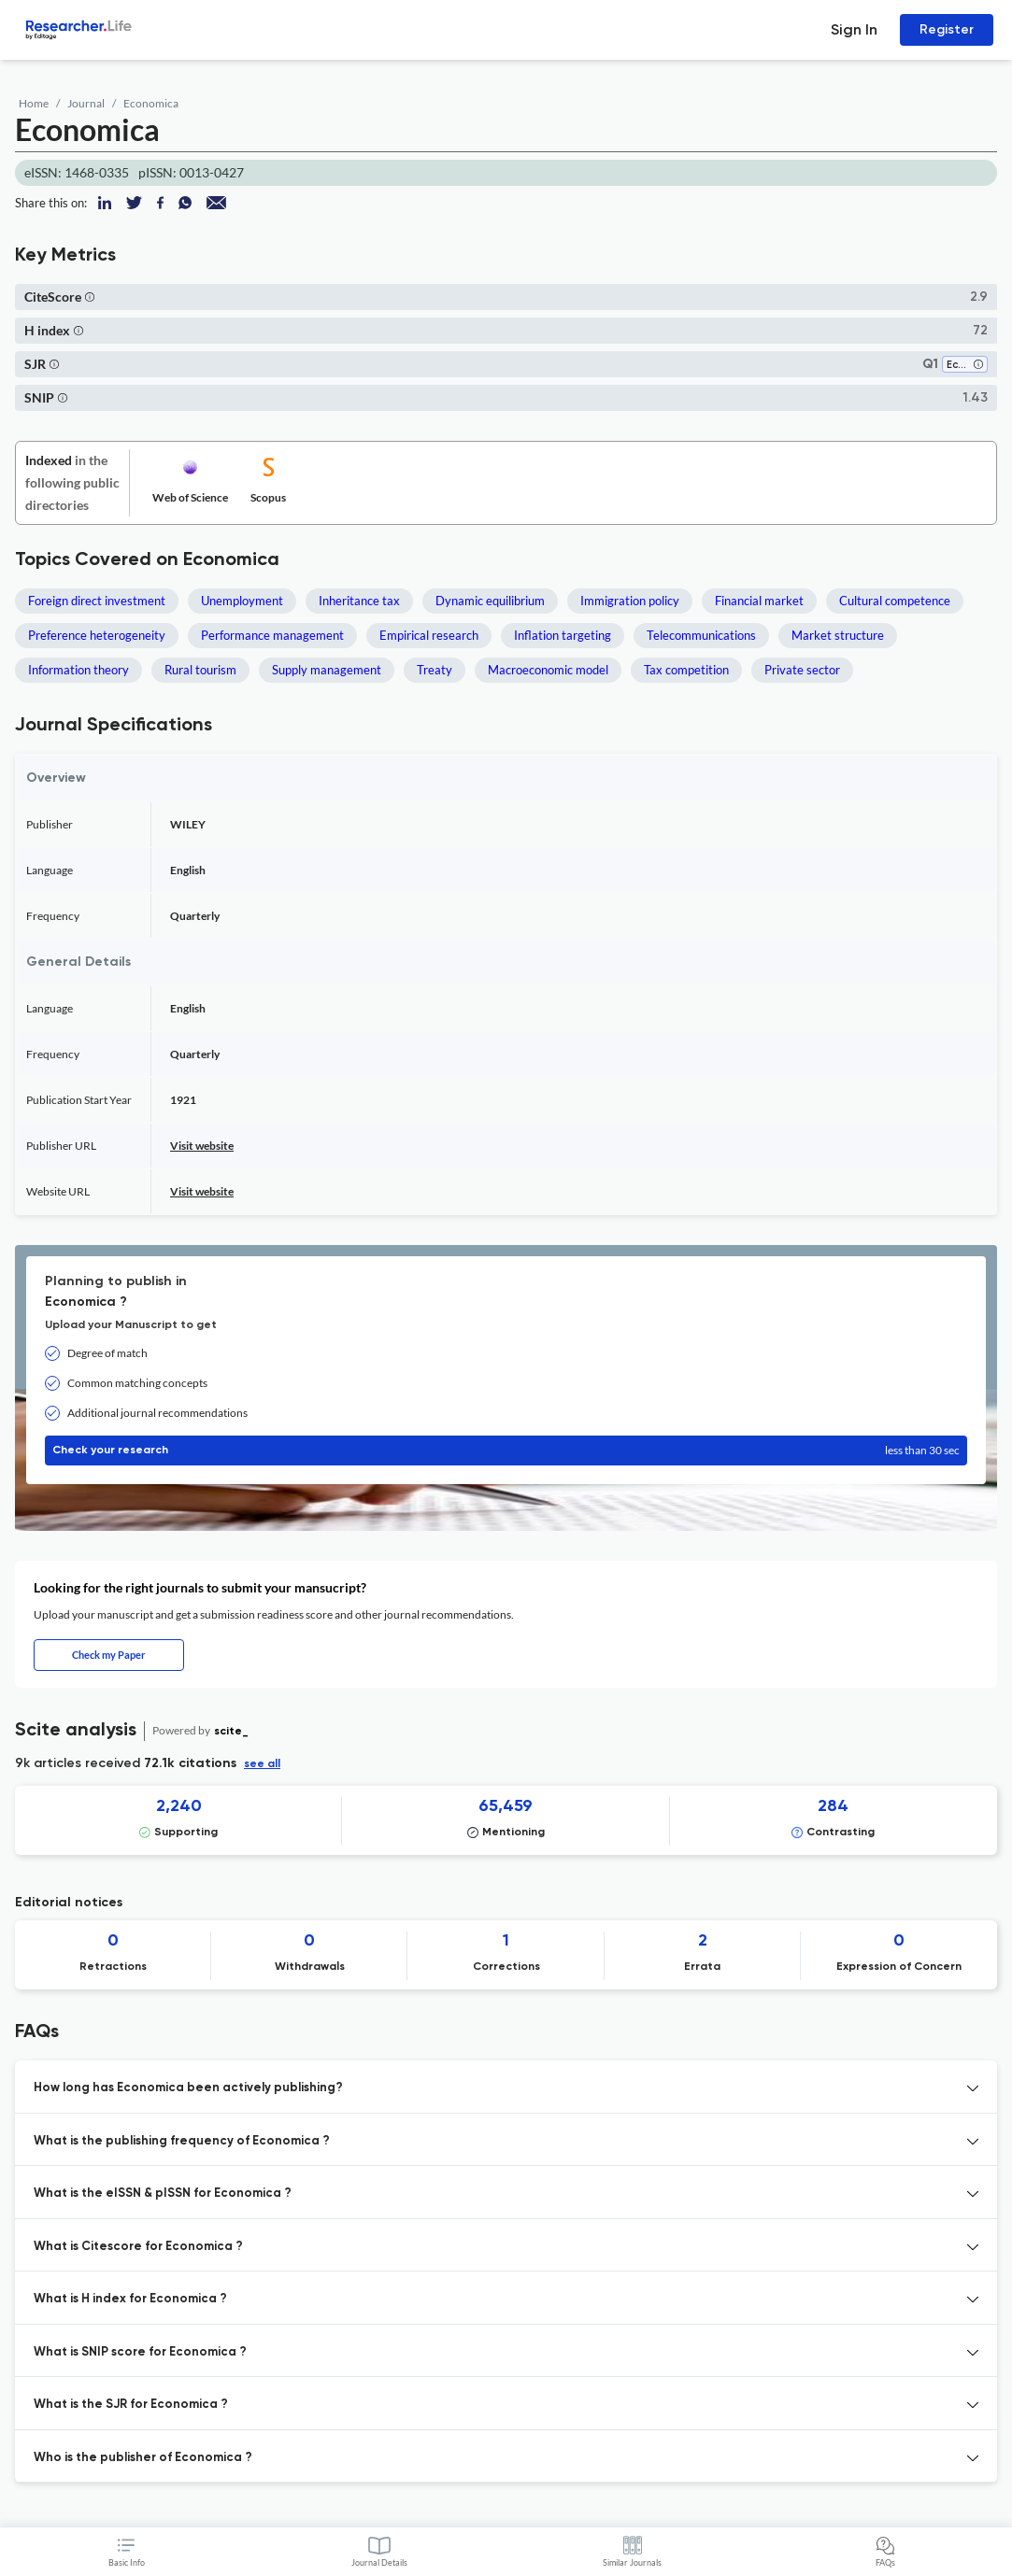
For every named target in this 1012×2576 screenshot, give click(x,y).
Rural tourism (200, 669)
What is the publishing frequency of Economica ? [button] (182, 2141)
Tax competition (686, 669)
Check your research (506, 1450)
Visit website (202, 1146)
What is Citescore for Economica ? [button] (138, 2247)
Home (34, 103)
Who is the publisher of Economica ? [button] (143, 2458)
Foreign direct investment (96, 600)
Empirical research (428, 635)
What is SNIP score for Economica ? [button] (140, 2352)
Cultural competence (894, 600)
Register (946, 29)
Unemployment (242, 600)
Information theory (78, 669)
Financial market (759, 600)
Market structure (837, 635)
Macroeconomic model (548, 669)
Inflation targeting (562, 635)
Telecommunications (701, 635)
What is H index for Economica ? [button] (130, 2299)
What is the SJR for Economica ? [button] (131, 2405)
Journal (86, 103)
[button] (89, 296)
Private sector (802, 669)
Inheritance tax (359, 600)
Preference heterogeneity (96, 635)
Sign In (854, 29)
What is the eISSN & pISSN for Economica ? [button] (163, 2193)
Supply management (326, 669)
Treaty (434, 669)
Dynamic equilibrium (490, 600)
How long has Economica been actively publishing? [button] (188, 2088)
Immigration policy (629, 600)
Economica (150, 103)
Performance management (272, 635)
